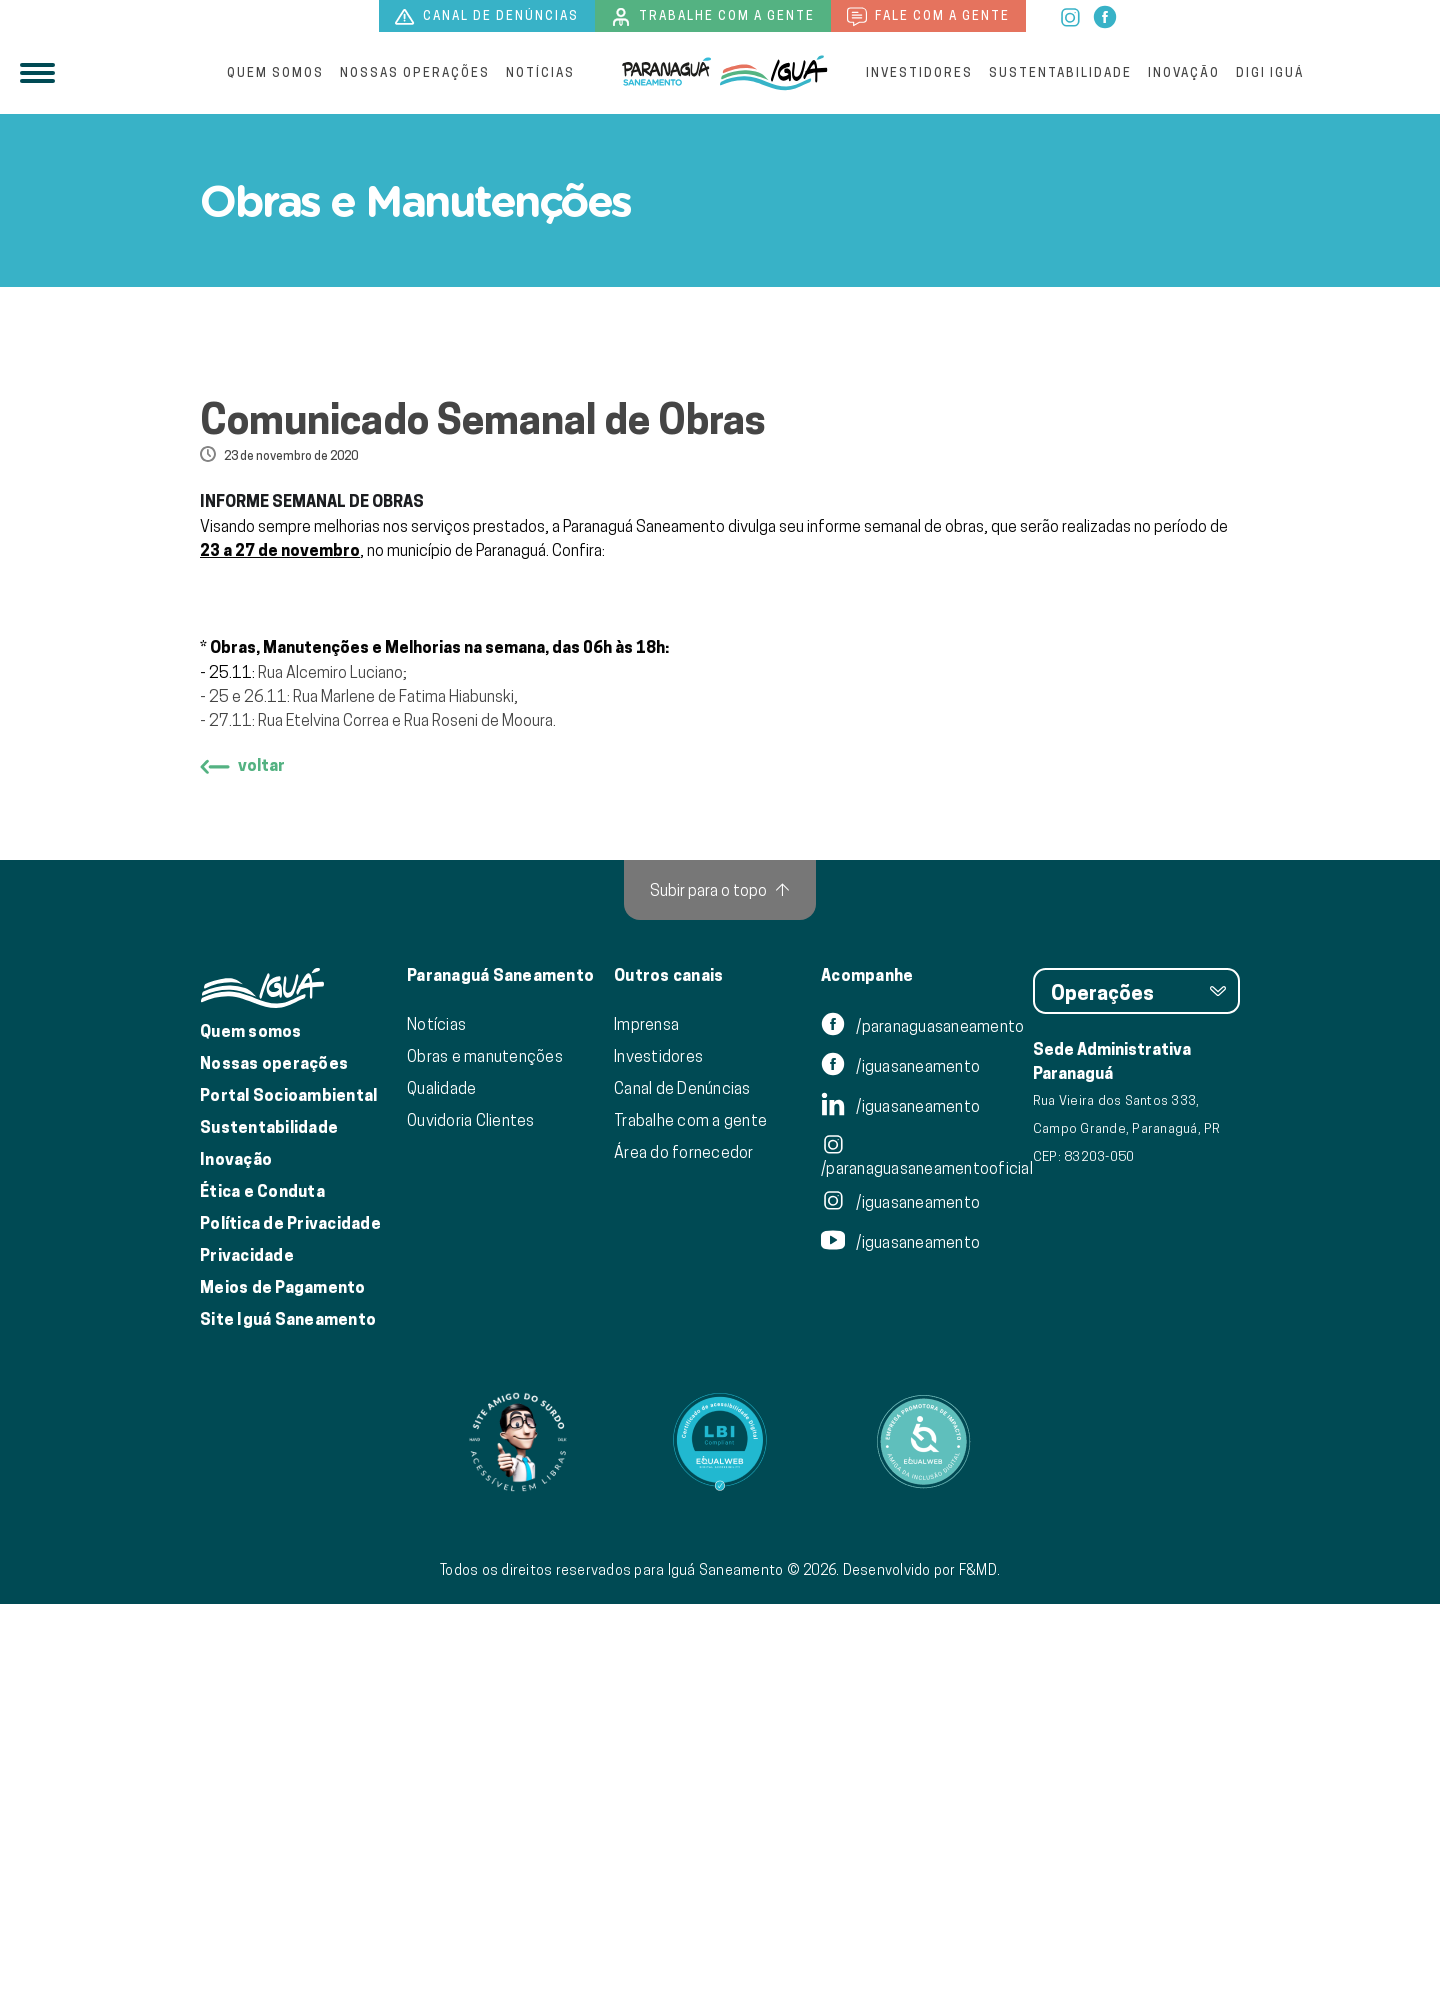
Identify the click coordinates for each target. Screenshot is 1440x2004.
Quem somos (275, 72)
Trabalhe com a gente (713, 17)
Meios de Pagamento (283, 1687)
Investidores (919, 72)
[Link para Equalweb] (720, 1842)
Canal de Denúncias (682, 1488)
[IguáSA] (774, 73)
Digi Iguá (1270, 72)
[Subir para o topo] (720, 1290)
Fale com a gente (928, 17)
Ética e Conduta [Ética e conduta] (262, 1591)
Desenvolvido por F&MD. (922, 1970)
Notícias (540, 72)
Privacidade (247, 1655)
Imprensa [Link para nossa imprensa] (646, 1424)
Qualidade (441, 1488)
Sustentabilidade (1060, 72)
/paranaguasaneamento (922, 1426)
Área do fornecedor (684, 1552)
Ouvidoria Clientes (471, 1520)
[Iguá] (667, 73)
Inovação (1184, 72)
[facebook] (1105, 15)
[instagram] (1071, 15)
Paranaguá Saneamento (500, 1376)
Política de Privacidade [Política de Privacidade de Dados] (290, 1623)
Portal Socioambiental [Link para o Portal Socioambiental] (288, 1495)
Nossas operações (415, 72)
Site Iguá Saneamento (288, 1719)
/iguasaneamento (900, 1466)
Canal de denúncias (487, 17)
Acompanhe (867, 1376)
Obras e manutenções (485, 1456)
